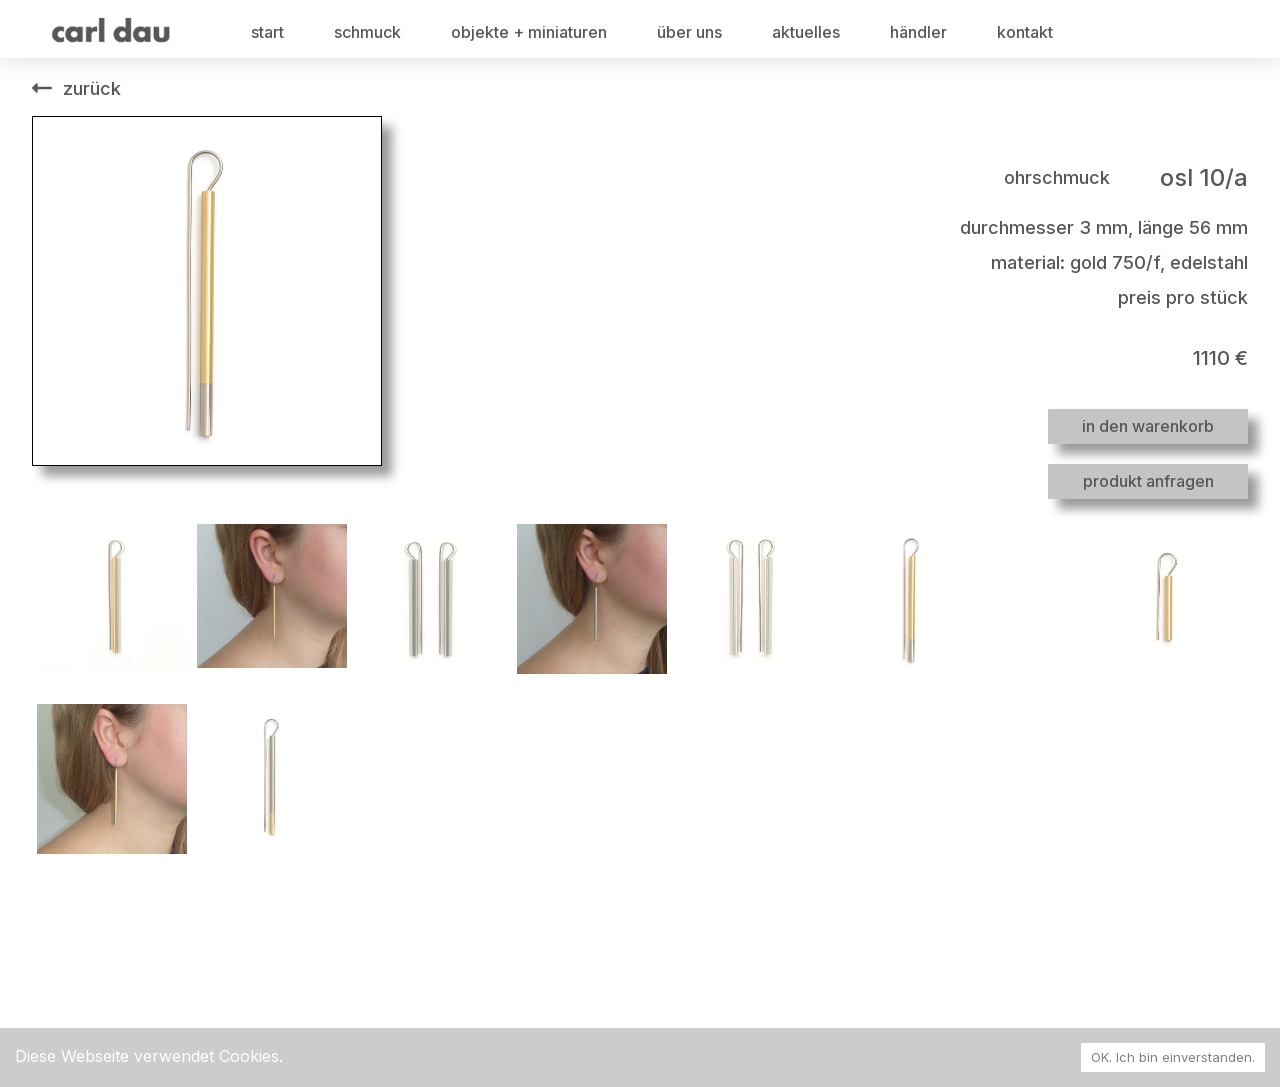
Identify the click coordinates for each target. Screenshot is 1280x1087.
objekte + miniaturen (529, 32)
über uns (689, 32)
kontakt (1025, 32)
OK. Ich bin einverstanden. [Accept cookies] (1173, 1057)
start (267, 32)
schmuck (367, 32)
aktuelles (806, 32)
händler (918, 32)
